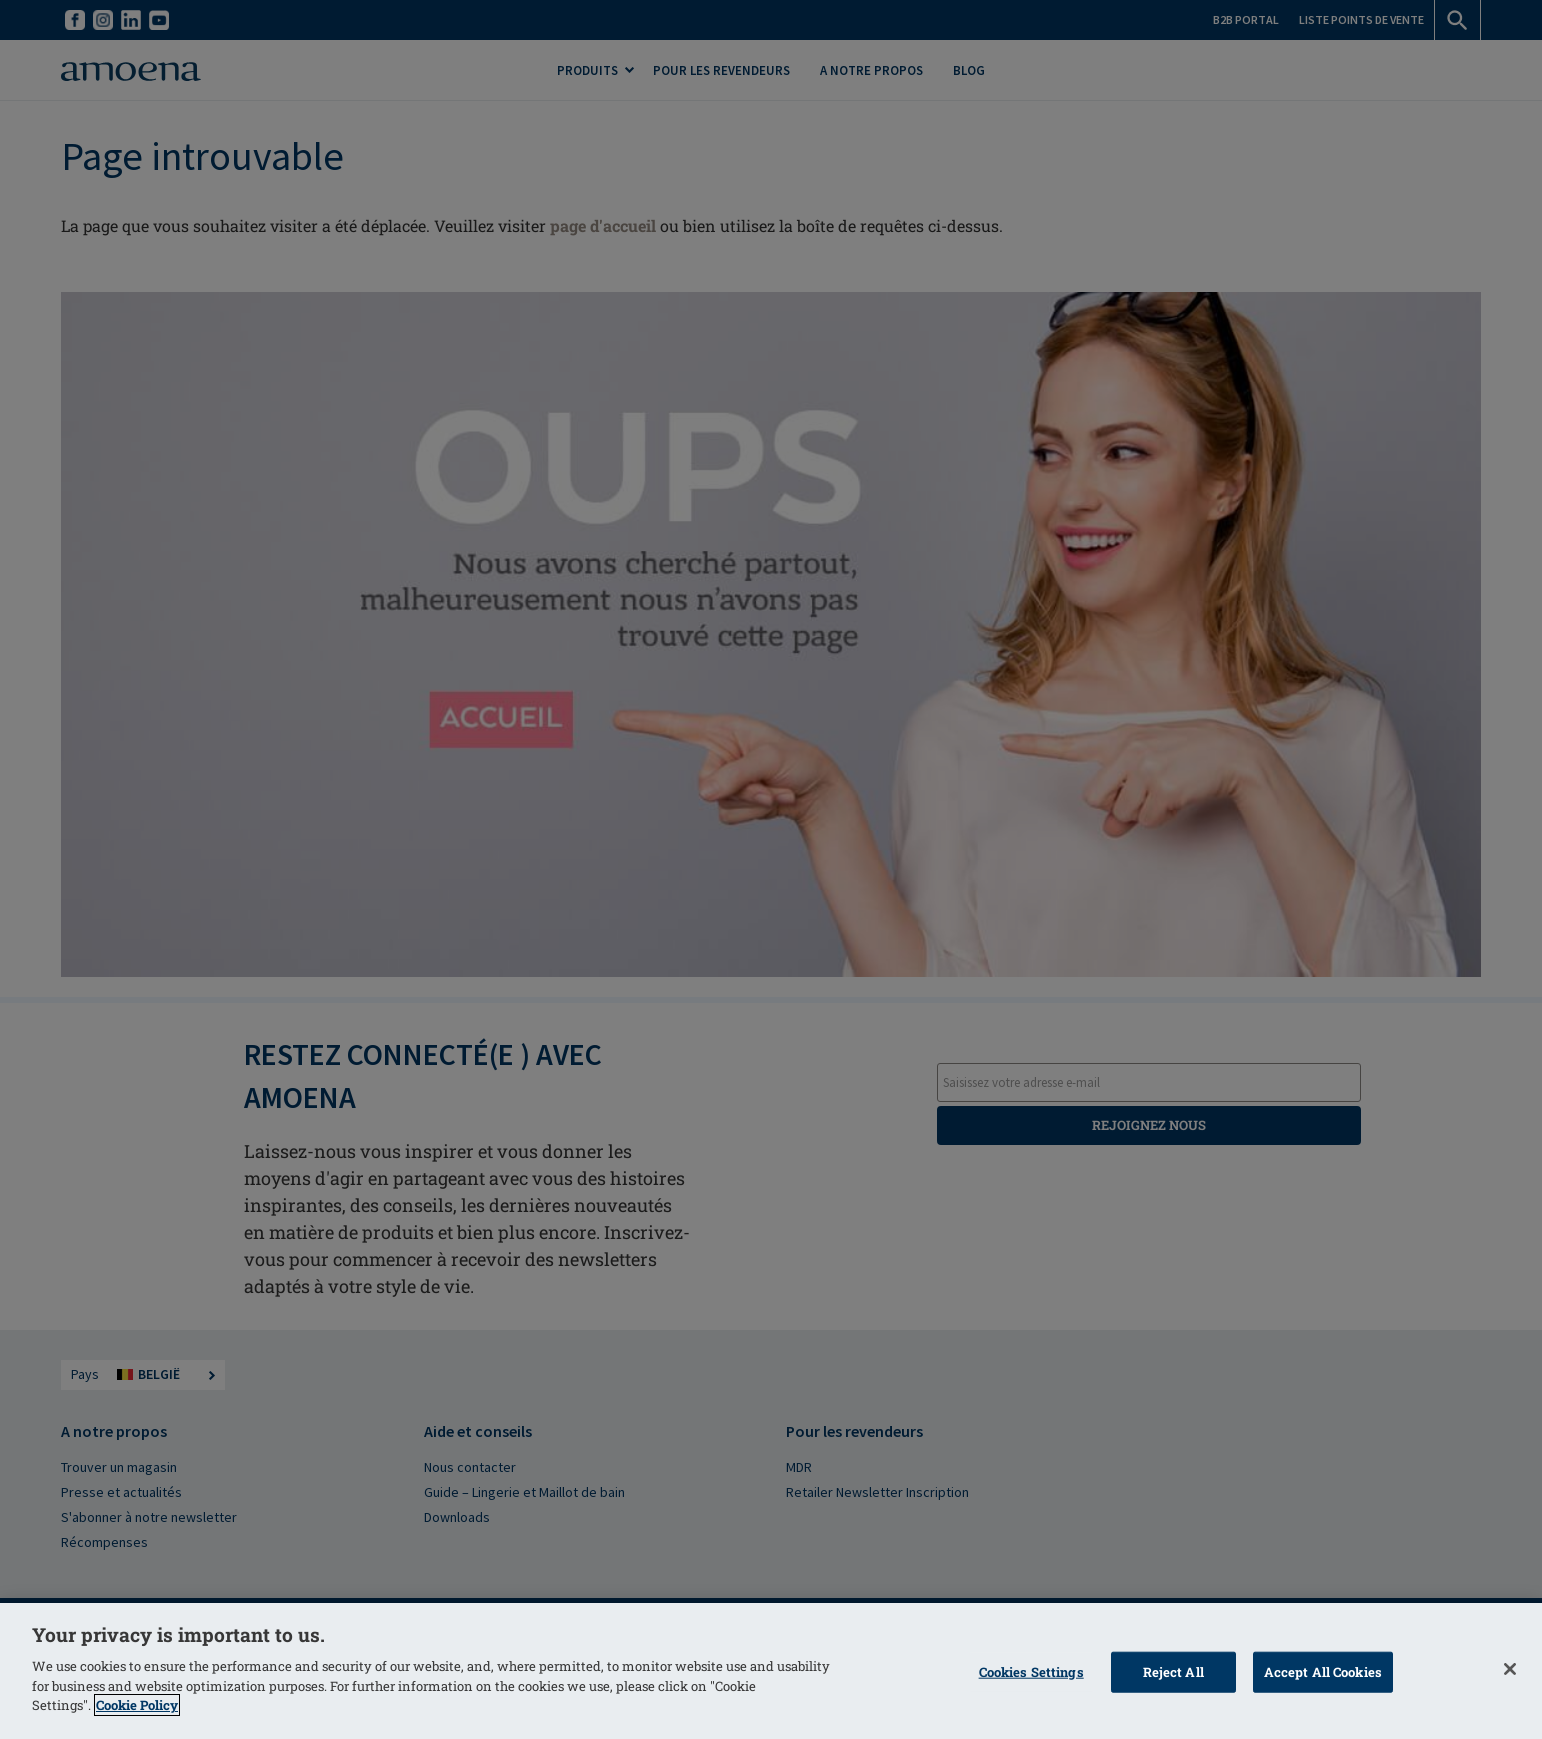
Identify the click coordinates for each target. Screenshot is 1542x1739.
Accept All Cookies (1323, 1671)
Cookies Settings (1031, 1671)
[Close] (1510, 1669)
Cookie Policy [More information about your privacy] (137, 1705)
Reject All (1173, 1671)
